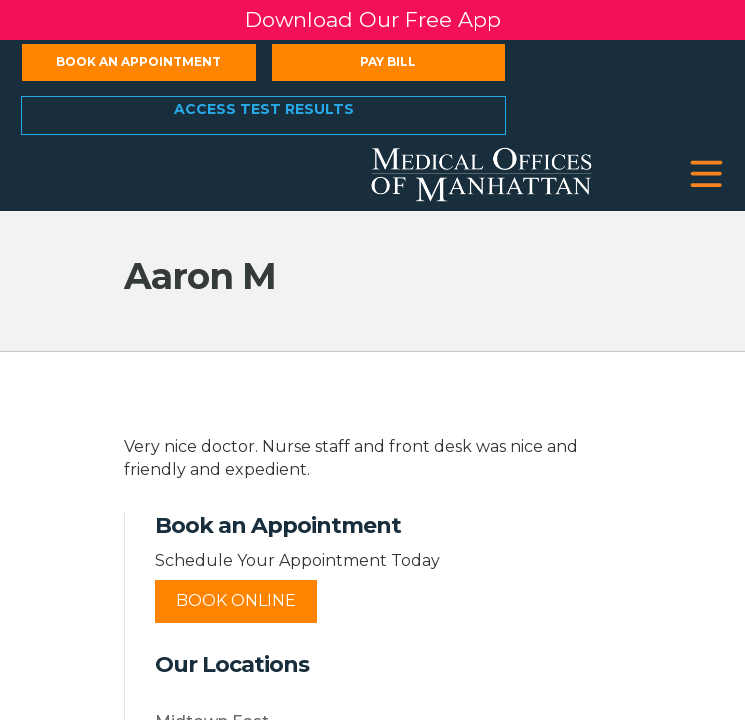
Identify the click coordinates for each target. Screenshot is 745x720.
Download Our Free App (373, 19)
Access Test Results (264, 109)
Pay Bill (388, 61)
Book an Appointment (138, 61)
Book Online (236, 600)
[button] (706, 174)
